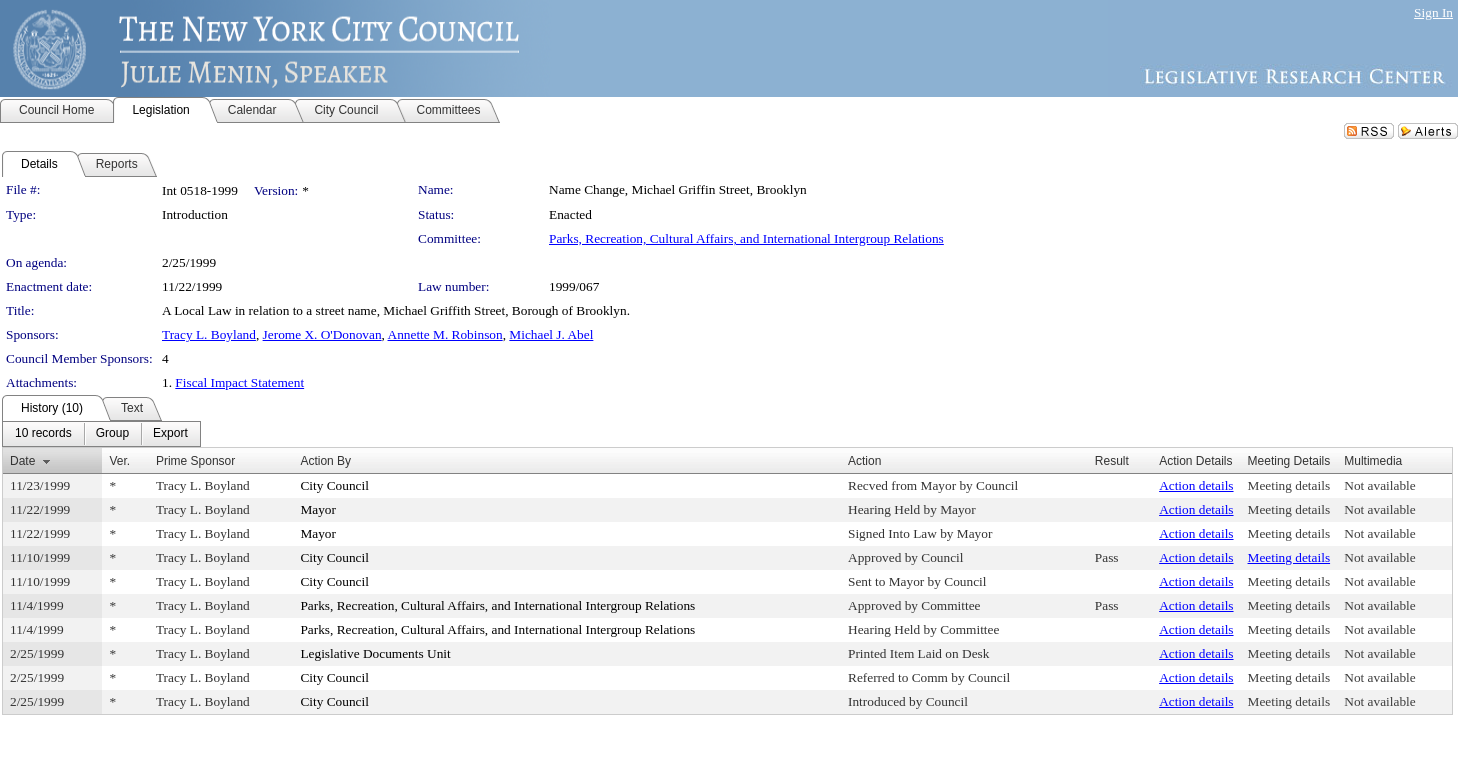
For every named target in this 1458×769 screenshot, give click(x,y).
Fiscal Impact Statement (239, 382)
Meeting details (1289, 485)
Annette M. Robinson (445, 334)
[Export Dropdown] (170, 434)
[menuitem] (43, 434)
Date (22, 461)
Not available (1379, 485)
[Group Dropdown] (112, 434)
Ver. (119, 461)
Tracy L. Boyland (209, 334)
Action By (325, 461)
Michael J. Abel (551, 334)
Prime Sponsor (195, 461)
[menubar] (101, 434)
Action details (1196, 485)
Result (1112, 461)
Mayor (318, 509)
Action (864, 461)
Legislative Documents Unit (375, 653)
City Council (334, 485)
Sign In (1433, 12)
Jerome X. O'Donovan (322, 334)
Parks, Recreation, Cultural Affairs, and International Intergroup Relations (746, 238)
